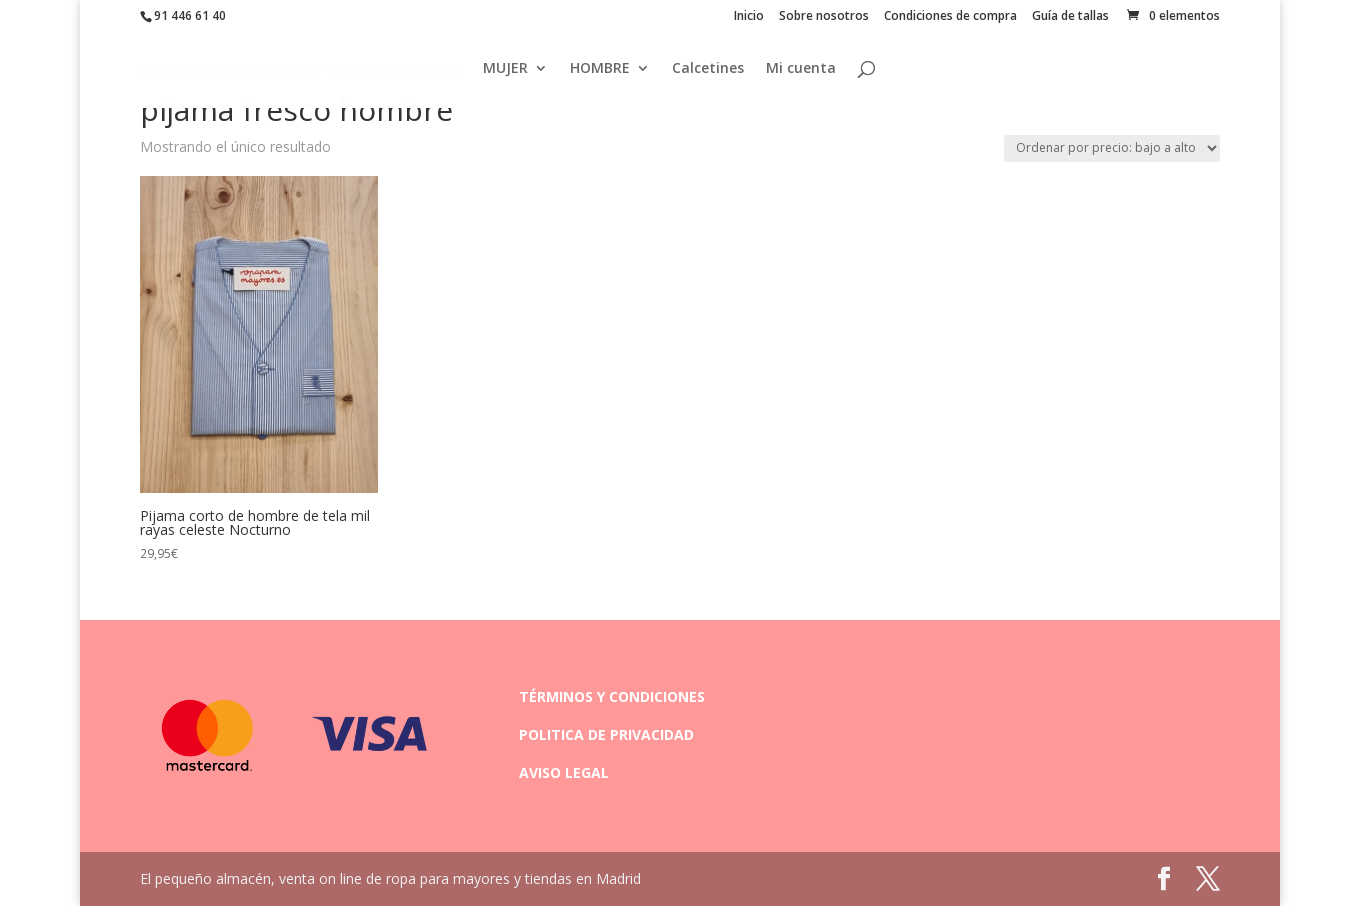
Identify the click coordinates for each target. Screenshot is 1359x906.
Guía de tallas (1070, 17)
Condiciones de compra (950, 17)
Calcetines (708, 71)
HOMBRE (600, 71)
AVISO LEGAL (564, 772)
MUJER (505, 71)
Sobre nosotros (824, 17)
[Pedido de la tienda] (1112, 148)
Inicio (749, 17)
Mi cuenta (801, 71)
